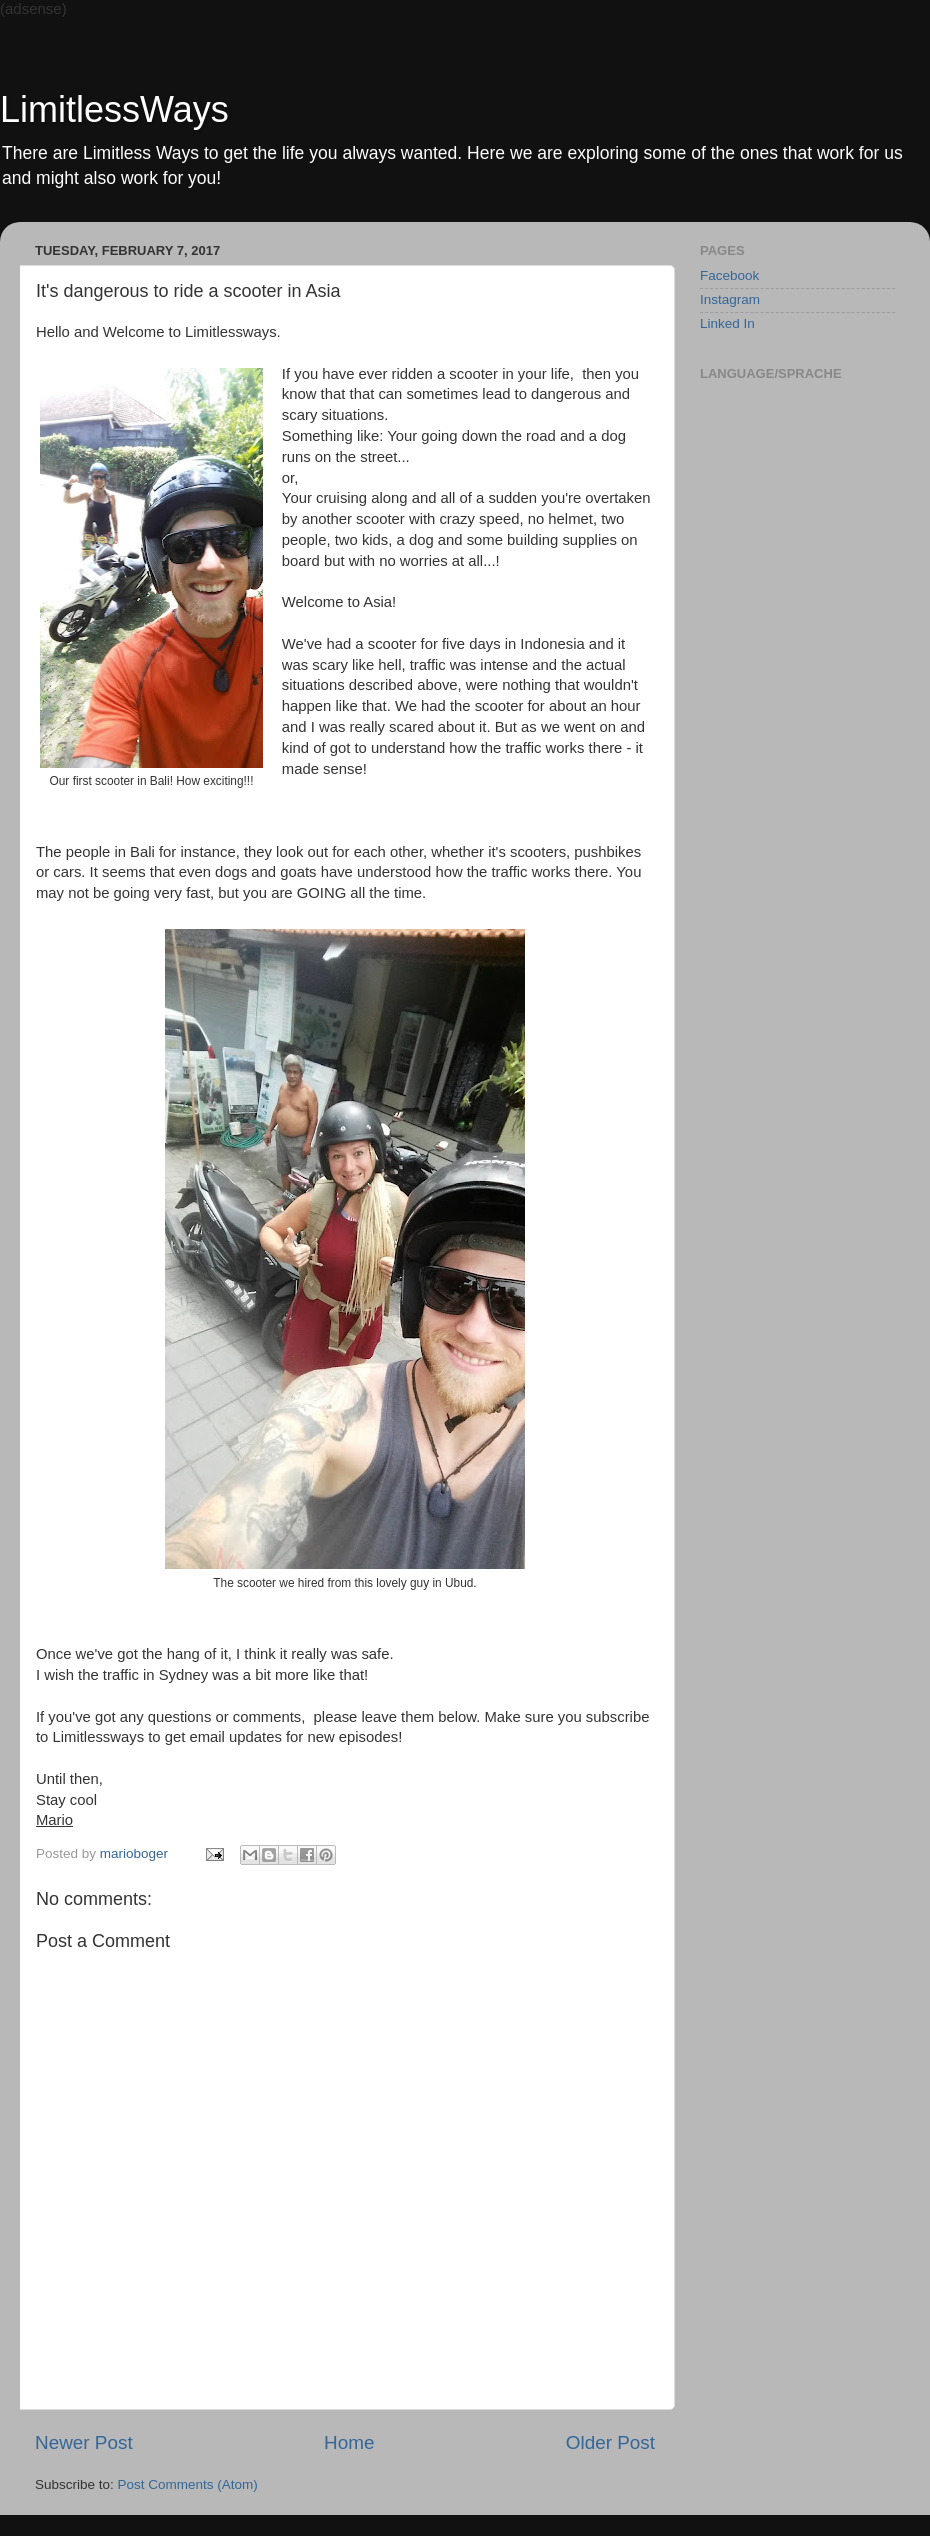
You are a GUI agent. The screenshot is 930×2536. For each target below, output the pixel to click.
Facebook (729, 275)
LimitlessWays (114, 109)
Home (349, 2442)
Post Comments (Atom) (188, 2484)
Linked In (727, 323)
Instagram (730, 299)
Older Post (610, 2442)
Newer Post (84, 2442)
